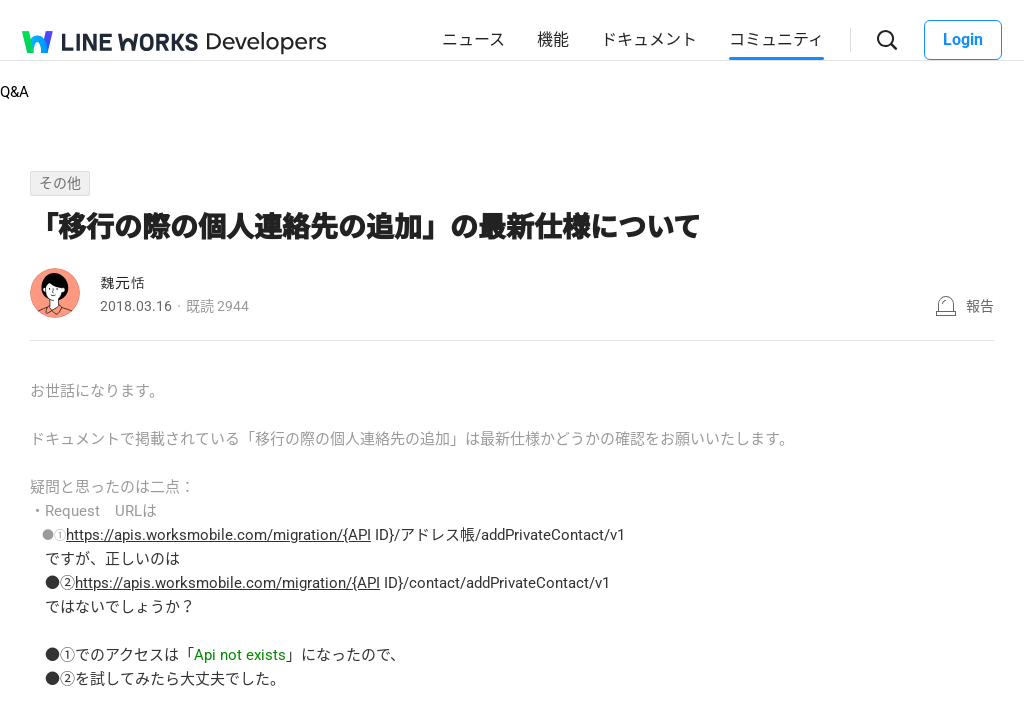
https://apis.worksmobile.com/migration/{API (218, 535)
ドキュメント (649, 39)
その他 (60, 183)
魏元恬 (122, 283)
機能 (553, 39)
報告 (980, 306)
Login (963, 39)
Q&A (14, 92)
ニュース (473, 39)
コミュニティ (776, 39)
